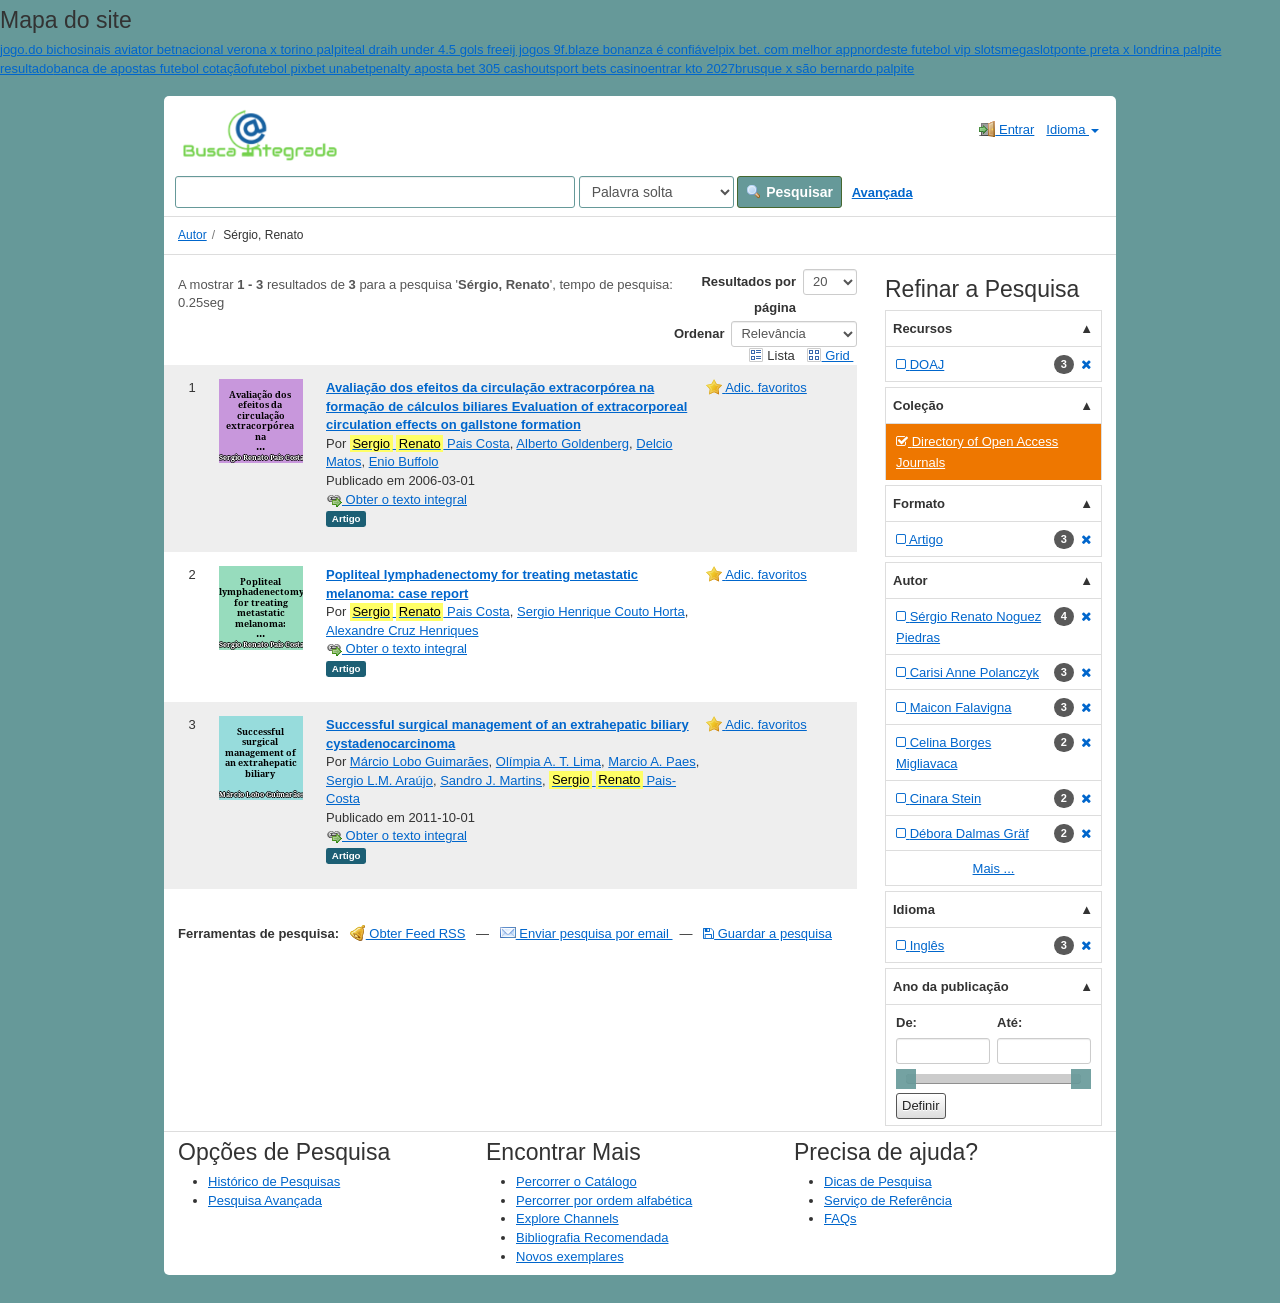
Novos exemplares (570, 1256)
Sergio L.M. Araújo (379, 780)
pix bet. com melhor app (787, 49)
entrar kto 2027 (691, 68)
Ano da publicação (951, 986)
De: (906, 1022)
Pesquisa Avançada (265, 1200)
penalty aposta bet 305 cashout (459, 68)
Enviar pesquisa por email (586, 933)
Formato (919, 503)
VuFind (213, 135)
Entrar (1006, 129)
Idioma (1072, 129)
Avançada (882, 192)
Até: (1009, 1022)
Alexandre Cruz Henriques (402, 630)
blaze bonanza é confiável (643, 49)
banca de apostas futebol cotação (150, 68)
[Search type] (656, 192)
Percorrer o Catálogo (576, 1181)
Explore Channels (567, 1218)
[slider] (906, 1079)
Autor (192, 235)
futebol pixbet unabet (308, 68)
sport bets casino (598, 68)
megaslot (1027, 49)
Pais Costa (430, 444)
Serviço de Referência (888, 1200)
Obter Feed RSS (408, 933)
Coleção (918, 405)
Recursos (922, 328)
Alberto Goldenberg (572, 443)
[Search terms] (375, 192)
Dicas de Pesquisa (878, 1181)
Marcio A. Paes (651, 761)
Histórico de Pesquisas (274, 1181)
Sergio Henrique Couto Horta (601, 611)
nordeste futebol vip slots (929, 49)
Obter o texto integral (396, 499)
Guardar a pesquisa (767, 933)
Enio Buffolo (404, 461)
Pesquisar (789, 192)
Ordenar (699, 333)
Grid (830, 355)
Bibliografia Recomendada (592, 1237)
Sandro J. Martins (491, 780)
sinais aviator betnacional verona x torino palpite (216, 49)
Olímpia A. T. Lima (548, 761)
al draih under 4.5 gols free (432, 49)
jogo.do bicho (38, 49)
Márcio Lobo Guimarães (419, 761)
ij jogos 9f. (539, 49)
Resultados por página (748, 294)
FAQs (840, 1218)
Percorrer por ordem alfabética (604, 1200)
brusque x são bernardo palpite (824, 68)
